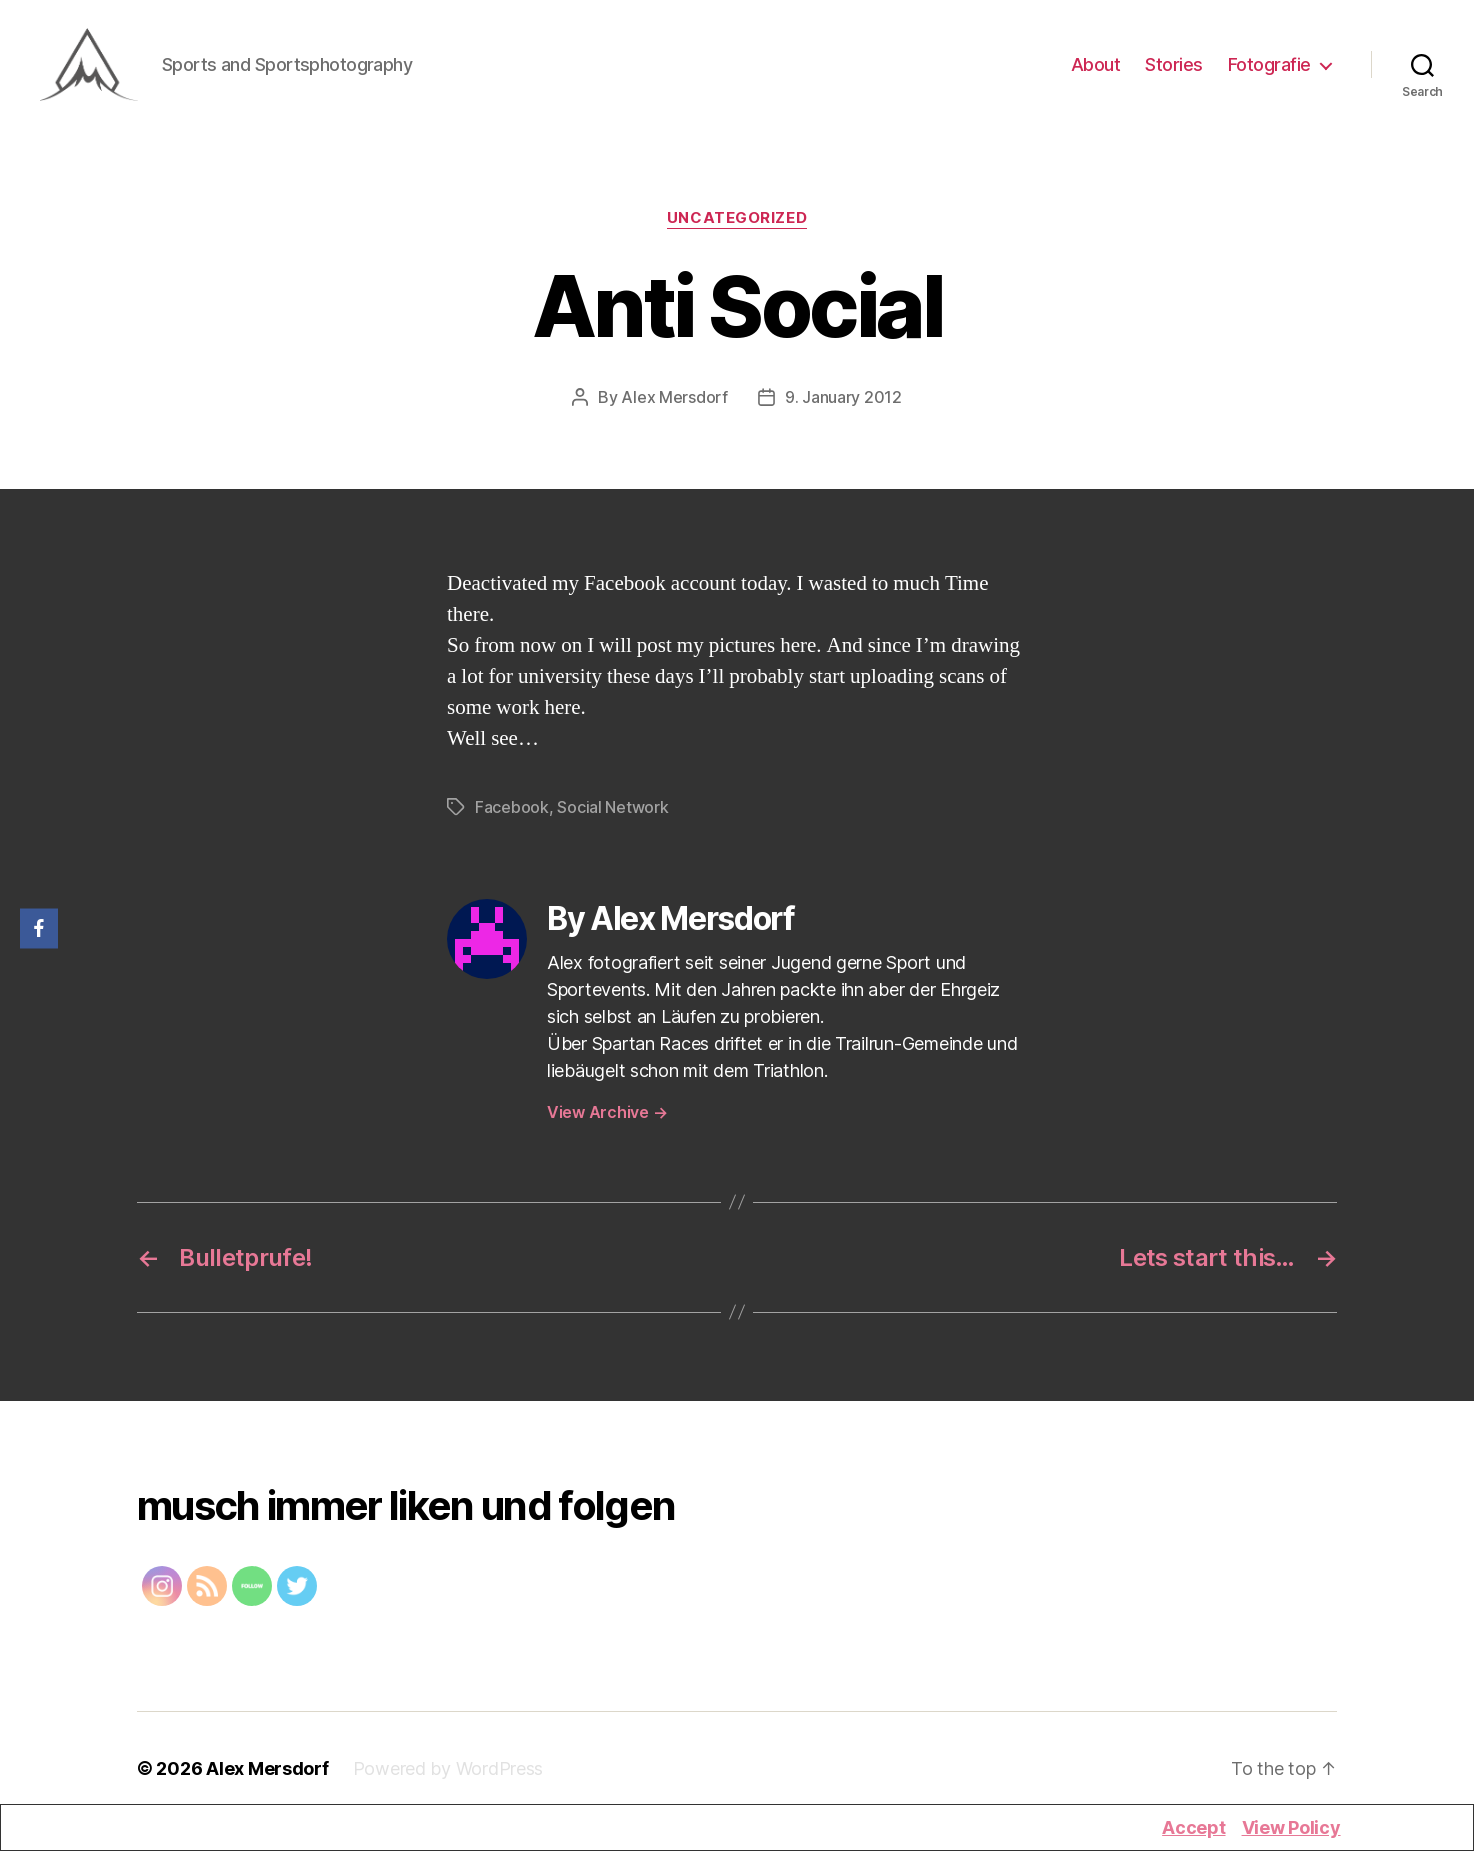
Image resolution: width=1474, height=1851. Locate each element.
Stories (1174, 67)
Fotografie (1269, 67)
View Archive (607, 1117)
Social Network (612, 812)
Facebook (512, 812)
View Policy (1291, 1827)
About (1096, 67)
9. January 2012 (843, 402)
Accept (1193, 1827)
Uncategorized (737, 224)
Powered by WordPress (448, 1773)
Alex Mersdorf (674, 402)
